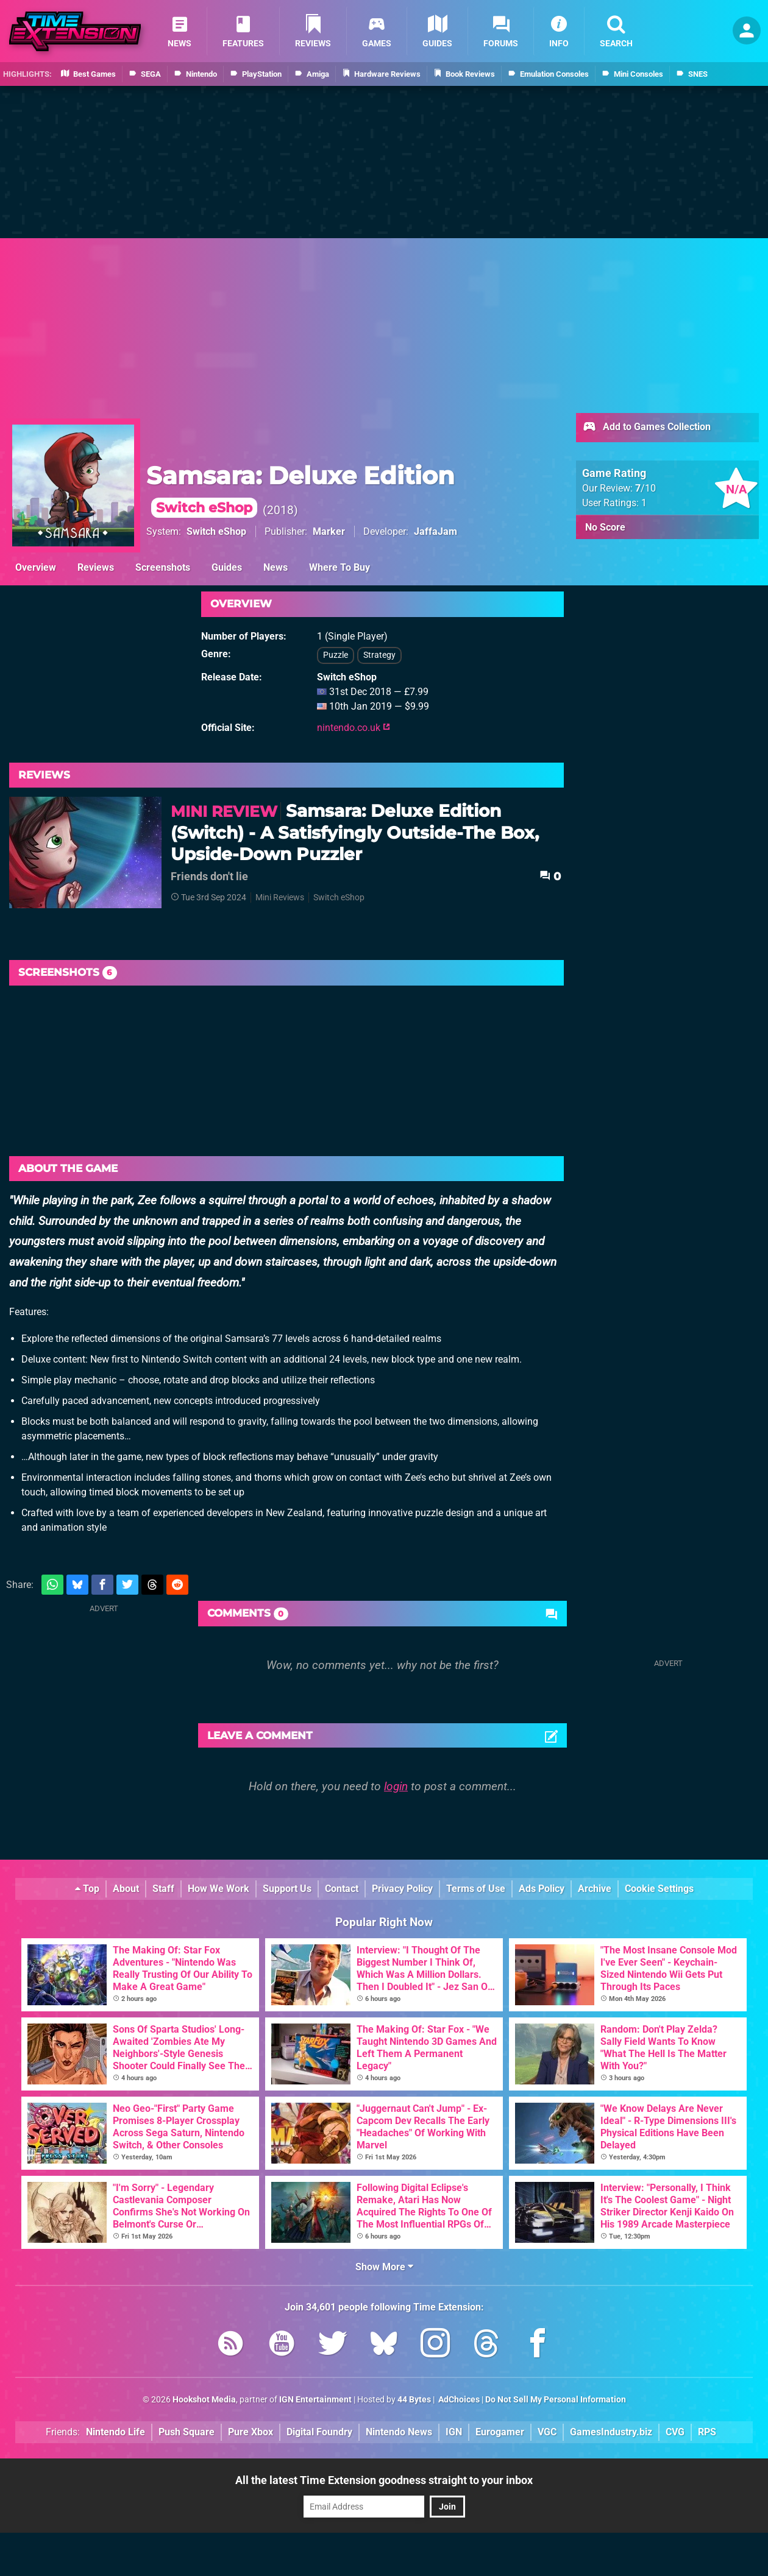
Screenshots (162, 567)
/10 (645, 488)
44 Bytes (414, 2399)
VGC (547, 2432)
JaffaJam (435, 531)
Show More (384, 2267)
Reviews (95, 567)
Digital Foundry (319, 2432)
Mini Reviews (279, 897)
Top (87, 1888)
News (275, 567)
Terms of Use (475, 1888)
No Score (605, 527)
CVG (675, 2432)
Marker (329, 531)
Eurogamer (499, 2432)
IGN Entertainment (315, 2399)
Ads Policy (541, 1888)
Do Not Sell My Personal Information (555, 2399)
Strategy (379, 655)
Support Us (287, 1888)
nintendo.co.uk (353, 727)
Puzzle (335, 655)
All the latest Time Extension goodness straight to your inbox (384, 2480)
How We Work (218, 1888)
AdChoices (458, 2399)
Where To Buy (339, 567)
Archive (594, 1888)
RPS (707, 2432)
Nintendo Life (115, 2432)
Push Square (186, 2432)
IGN (454, 2432)
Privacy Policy (402, 1888)
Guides (227, 567)
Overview (35, 567)
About (126, 1888)
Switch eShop (216, 531)
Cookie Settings (659, 1888)
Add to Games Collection (646, 427)
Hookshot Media (204, 2399)
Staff (163, 1888)
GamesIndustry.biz (611, 2432)
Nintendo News (399, 2432)
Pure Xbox (250, 2432)
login (396, 1786)
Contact (341, 1888)
